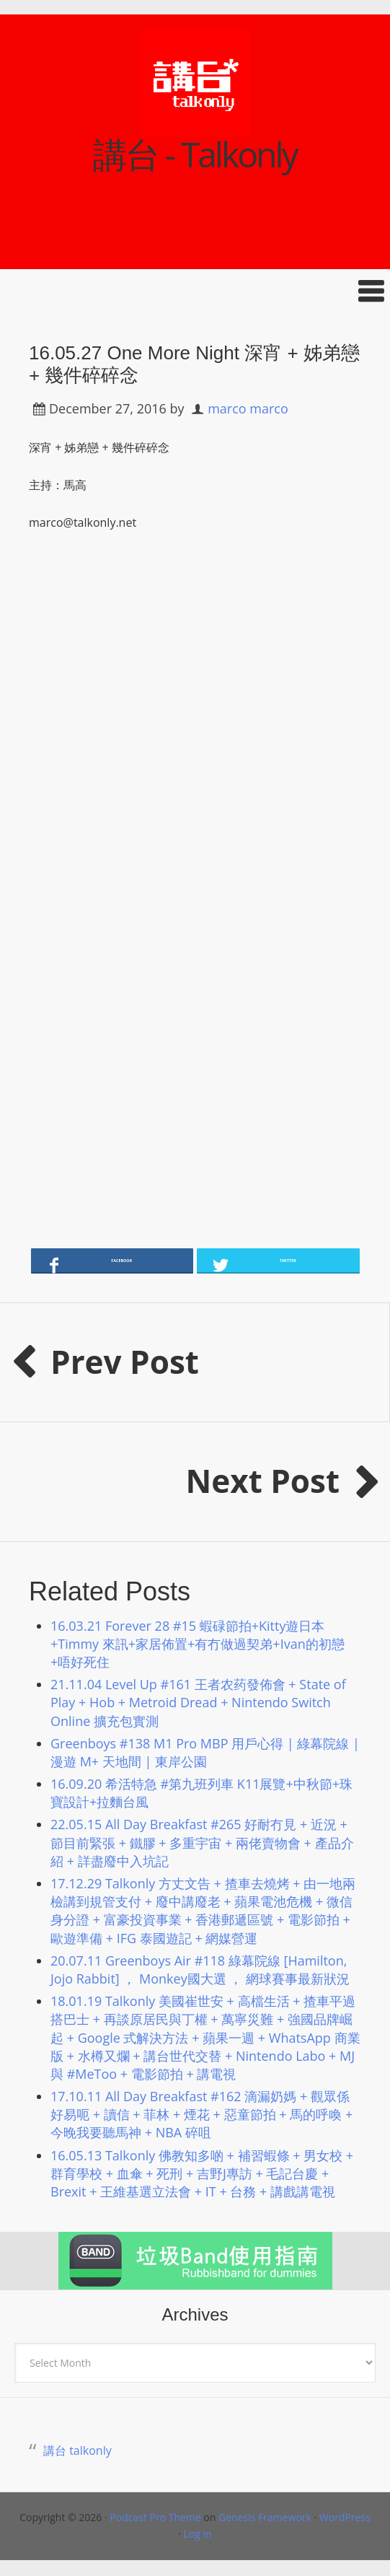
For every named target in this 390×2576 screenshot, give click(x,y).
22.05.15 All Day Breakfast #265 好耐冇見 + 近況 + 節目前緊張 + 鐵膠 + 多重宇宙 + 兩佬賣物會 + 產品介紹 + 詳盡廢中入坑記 (202, 1842)
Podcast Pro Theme (155, 2517)
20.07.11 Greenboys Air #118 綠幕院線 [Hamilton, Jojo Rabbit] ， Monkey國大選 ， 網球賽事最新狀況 (200, 1969)
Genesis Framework (264, 2517)
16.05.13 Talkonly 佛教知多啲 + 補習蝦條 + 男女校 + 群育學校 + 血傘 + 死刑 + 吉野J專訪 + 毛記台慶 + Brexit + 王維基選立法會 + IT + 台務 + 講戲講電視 (201, 2173)
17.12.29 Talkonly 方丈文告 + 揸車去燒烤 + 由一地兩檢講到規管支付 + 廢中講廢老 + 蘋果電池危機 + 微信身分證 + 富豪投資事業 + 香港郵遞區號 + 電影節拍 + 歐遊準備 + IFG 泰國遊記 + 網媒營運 (202, 1911)
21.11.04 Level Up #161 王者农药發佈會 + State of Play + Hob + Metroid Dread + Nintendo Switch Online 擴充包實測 (198, 1702)
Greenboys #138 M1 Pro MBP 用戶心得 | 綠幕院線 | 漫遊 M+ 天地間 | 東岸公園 (205, 1752)
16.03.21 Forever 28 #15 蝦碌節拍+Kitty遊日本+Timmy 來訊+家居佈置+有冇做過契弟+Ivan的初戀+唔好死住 (197, 1643)
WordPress (345, 2517)
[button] (195, 291)
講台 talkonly (77, 2450)
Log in (198, 2534)
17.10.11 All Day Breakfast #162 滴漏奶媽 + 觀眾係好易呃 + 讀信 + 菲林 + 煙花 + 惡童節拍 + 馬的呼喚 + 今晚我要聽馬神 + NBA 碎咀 (201, 2114)
